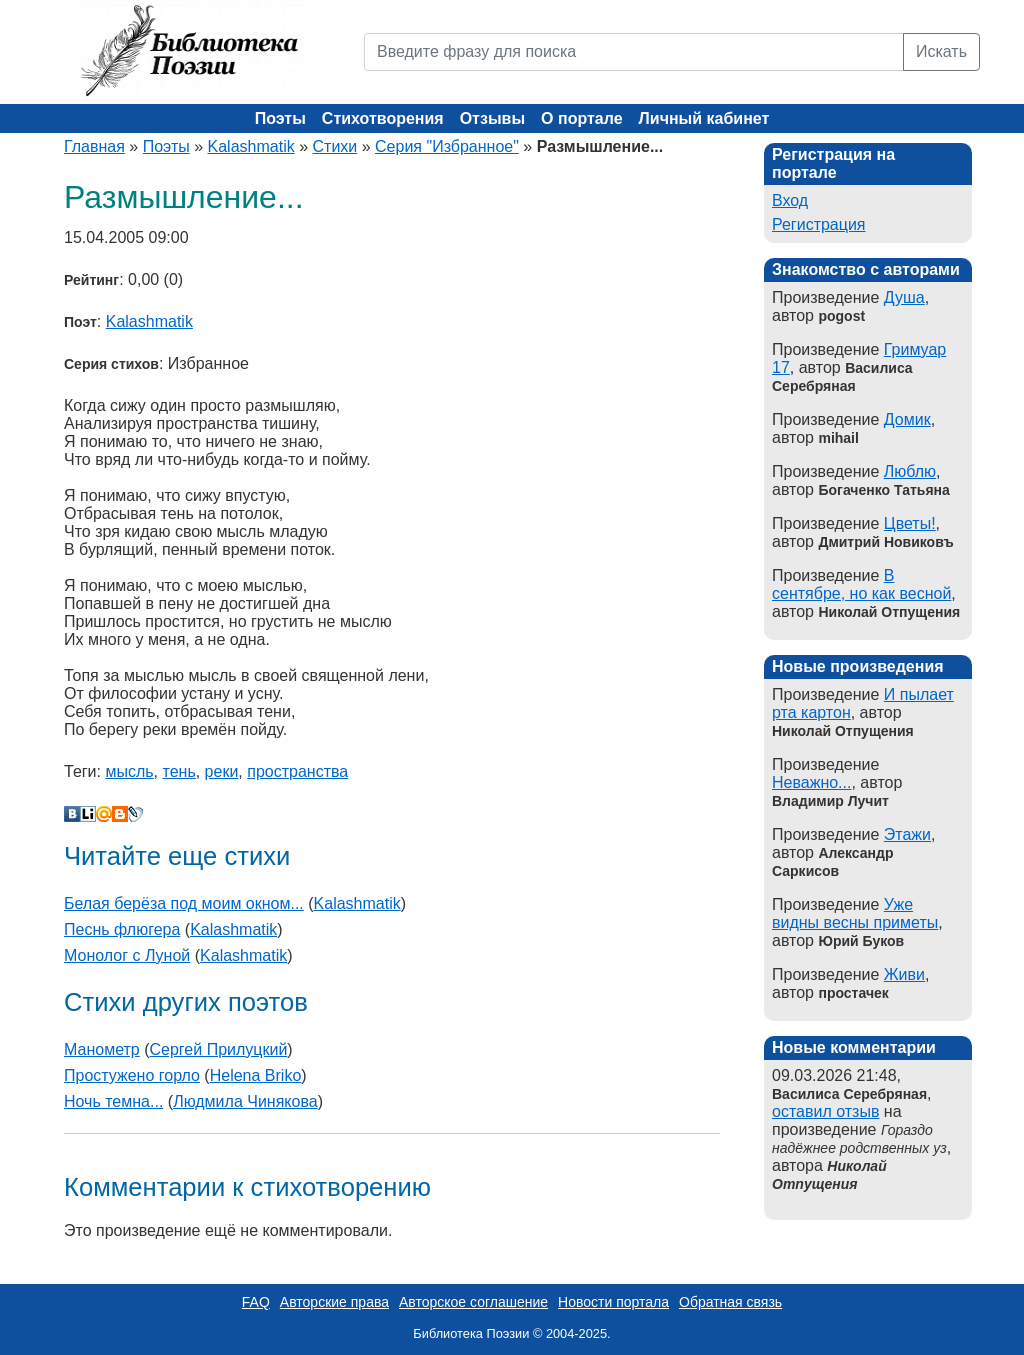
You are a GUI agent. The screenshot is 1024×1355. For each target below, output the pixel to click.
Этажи (907, 834)
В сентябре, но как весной (861, 584)
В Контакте (72, 814)
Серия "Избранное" (447, 146)
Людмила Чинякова (245, 1101)
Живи (904, 974)
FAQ (256, 1302)
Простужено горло (132, 1075)
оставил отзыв (825, 1111)
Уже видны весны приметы (855, 913)
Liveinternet (88, 814)
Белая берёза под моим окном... (184, 903)
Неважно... (811, 782)
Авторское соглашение (473, 1302)
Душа (904, 297)
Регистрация (819, 224)
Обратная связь (730, 1302)
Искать (941, 51)
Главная (94, 146)
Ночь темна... (113, 1101)
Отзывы (492, 118)
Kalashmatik (251, 146)
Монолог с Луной (127, 955)
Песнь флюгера (122, 929)
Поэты (280, 118)
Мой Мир (104, 814)
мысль (129, 771)
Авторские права (334, 1302)
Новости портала (613, 1302)
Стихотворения (383, 118)
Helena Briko (256, 1075)
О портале (581, 118)
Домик (907, 419)
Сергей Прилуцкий (219, 1049)
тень (179, 771)
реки (222, 771)
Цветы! (910, 523)
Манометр (102, 1049)
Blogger (120, 814)
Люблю (910, 471)
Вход (790, 200)
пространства (297, 771)
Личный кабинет (704, 118)
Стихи (335, 146)
